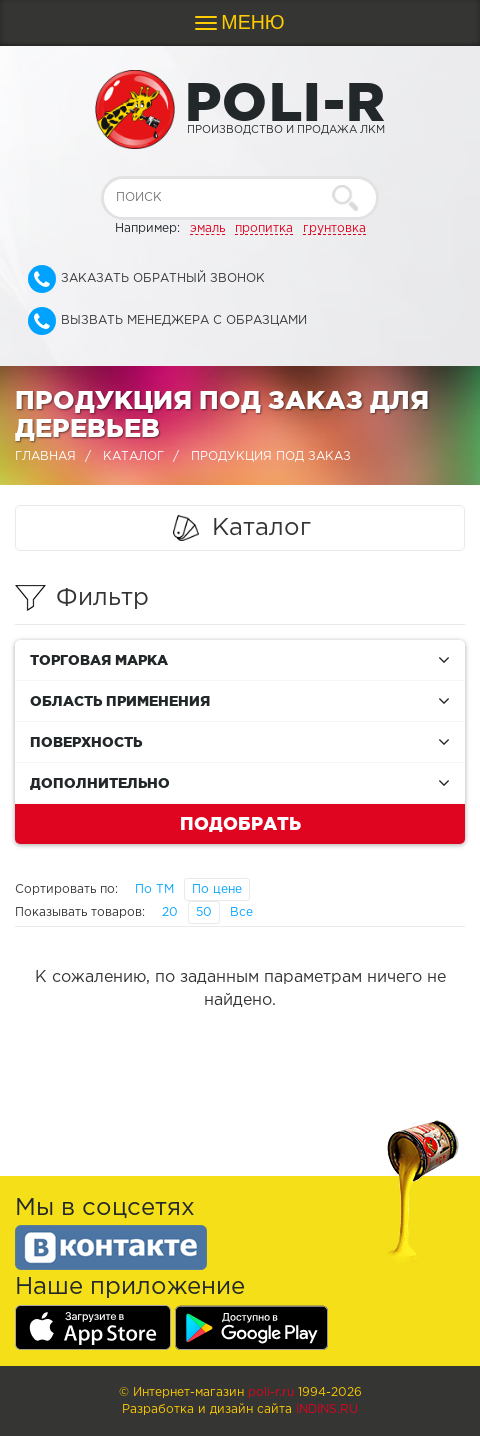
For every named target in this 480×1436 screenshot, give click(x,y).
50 (204, 912)
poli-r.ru (271, 1392)
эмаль (207, 228)
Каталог (133, 456)
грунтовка (334, 228)
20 (170, 912)
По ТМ (154, 889)
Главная (45, 456)
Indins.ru (327, 1409)
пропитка (264, 228)
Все (241, 912)
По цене (217, 889)
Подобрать (240, 823)
